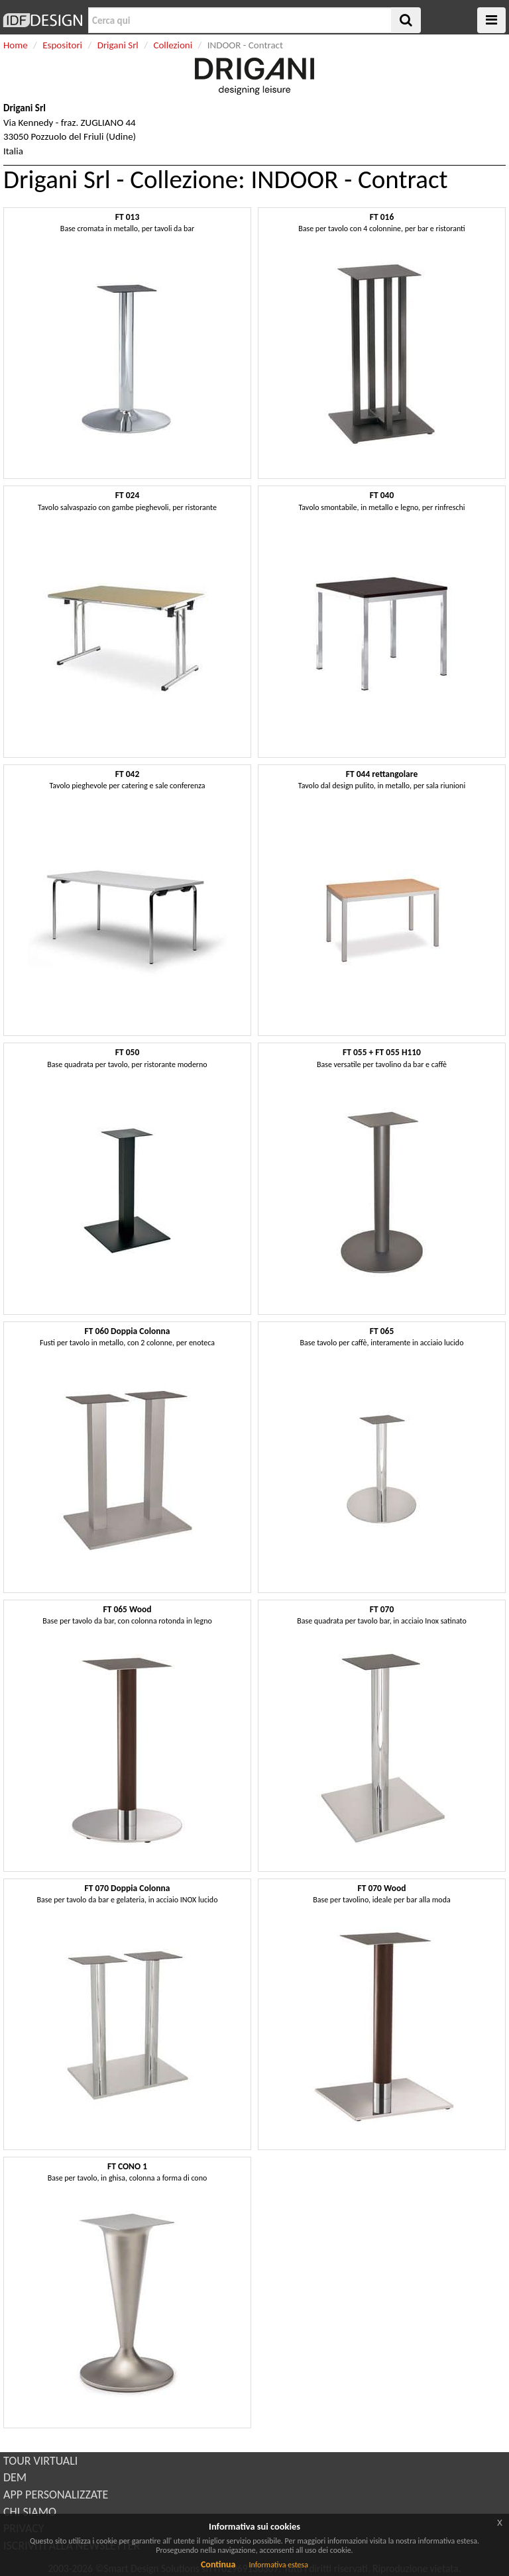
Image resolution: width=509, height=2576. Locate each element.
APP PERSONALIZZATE (55, 2494)
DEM (15, 2477)
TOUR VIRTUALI (40, 2460)
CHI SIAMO (29, 2511)
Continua (218, 2564)
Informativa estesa (278, 2564)
